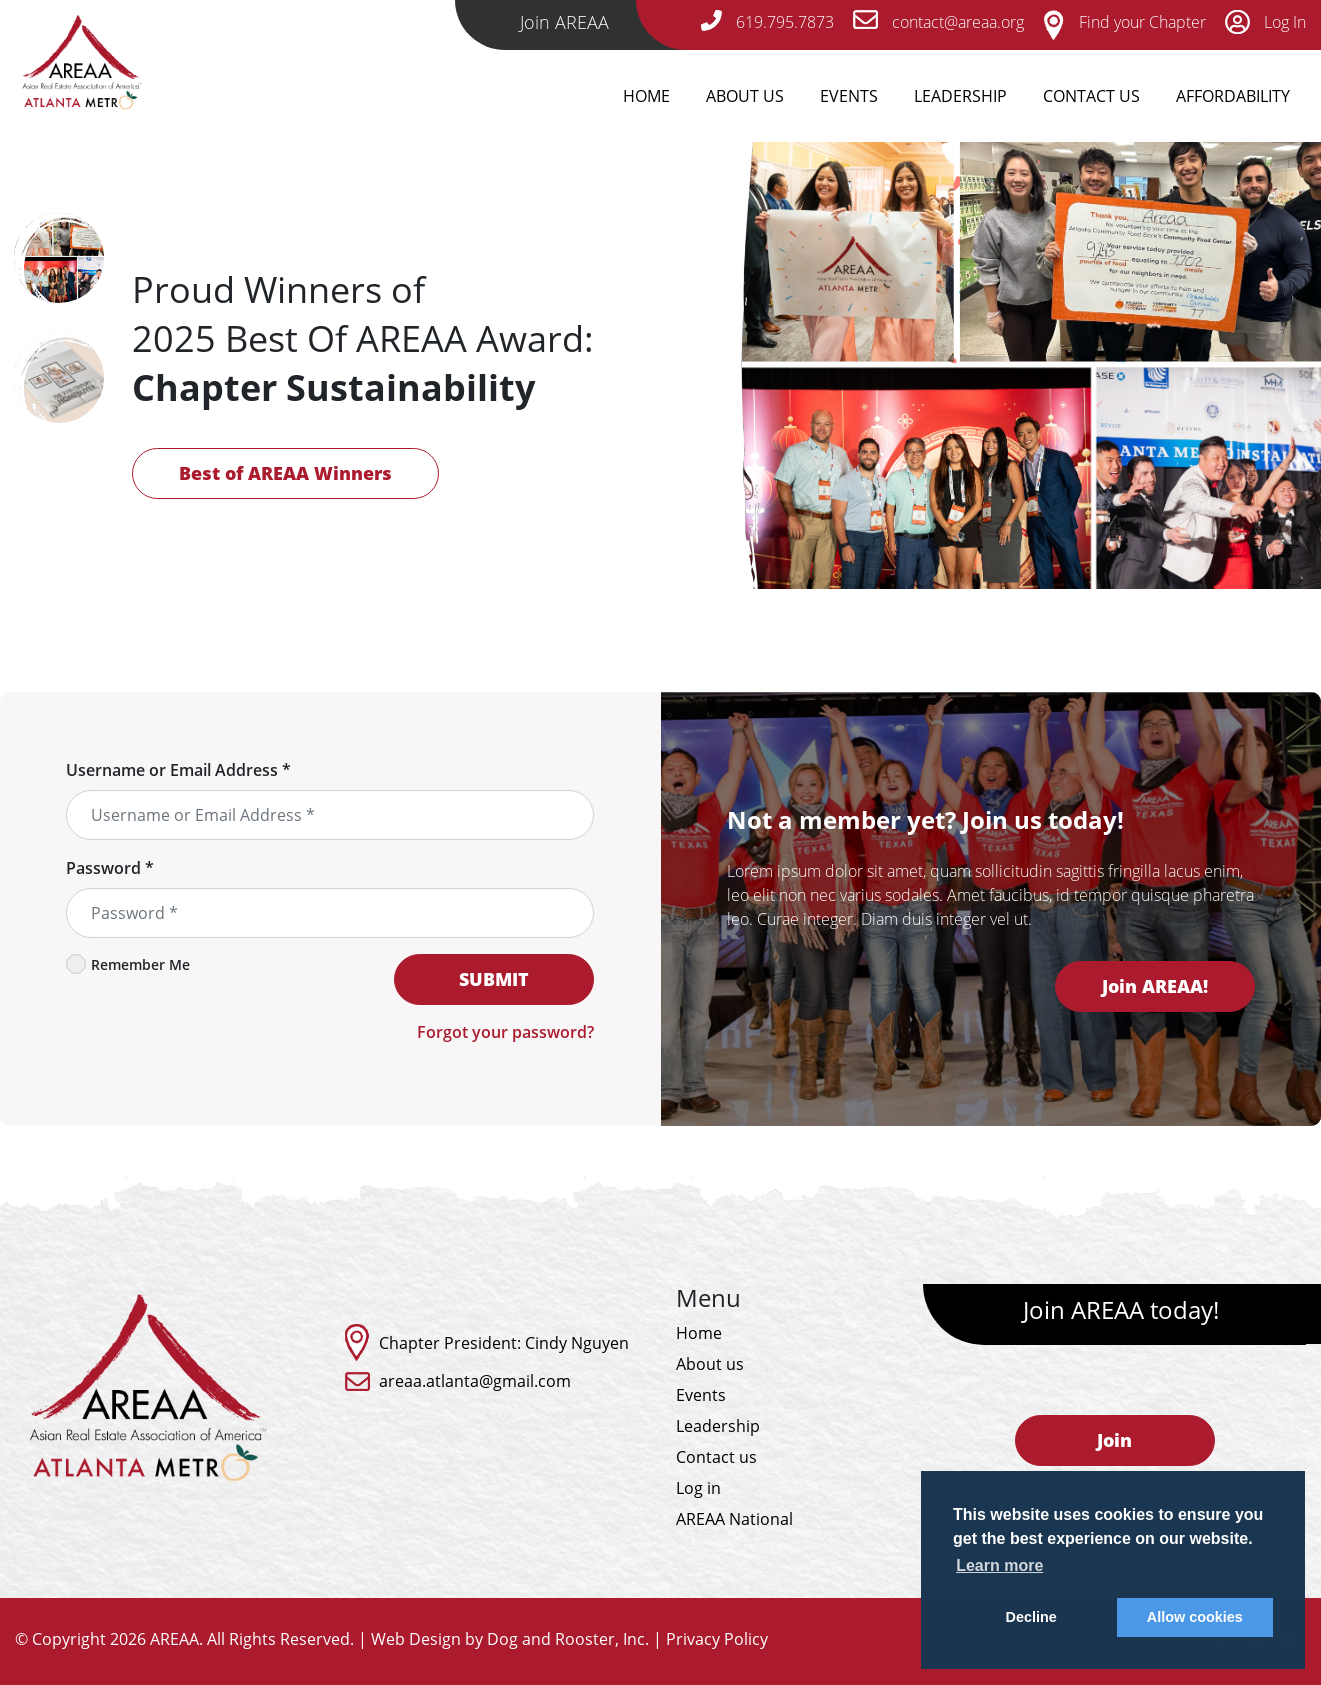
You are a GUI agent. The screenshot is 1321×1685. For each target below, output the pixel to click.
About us (710, 1364)
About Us (745, 96)
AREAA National (734, 1519)
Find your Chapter (1124, 22)
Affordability (1233, 96)
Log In (1265, 22)
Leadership (960, 96)
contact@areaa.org (938, 22)
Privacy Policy (717, 1639)
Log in (698, 1488)
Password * (110, 868)
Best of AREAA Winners (285, 473)
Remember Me (128, 964)
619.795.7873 (767, 22)
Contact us (716, 1457)
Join (1114, 1440)
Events (849, 96)
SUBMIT (494, 979)
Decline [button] (1031, 1617)
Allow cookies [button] (1195, 1617)
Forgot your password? (505, 1032)
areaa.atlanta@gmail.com (475, 1381)
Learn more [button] (999, 1565)
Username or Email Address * (178, 770)
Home (646, 96)
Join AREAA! (1155, 986)
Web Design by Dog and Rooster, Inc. (510, 1639)
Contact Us (1091, 96)
